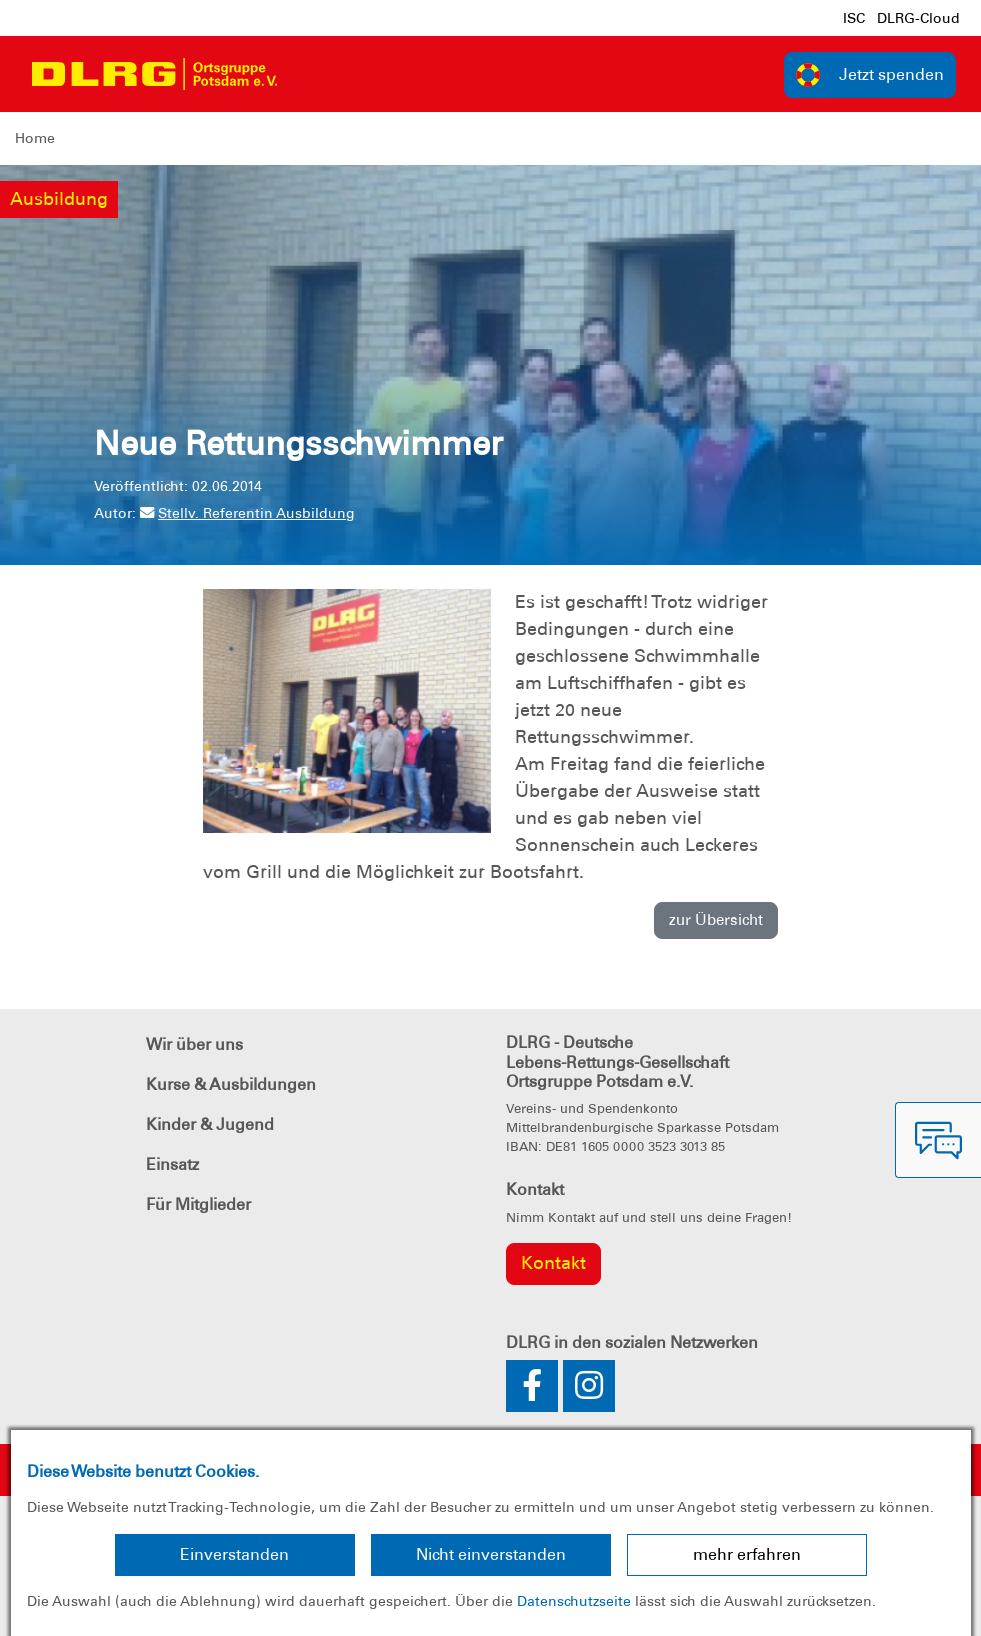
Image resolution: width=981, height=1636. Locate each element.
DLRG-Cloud (918, 18)
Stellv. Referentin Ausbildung (247, 513)
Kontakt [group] (553, 1263)
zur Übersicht (716, 920)
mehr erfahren (747, 1554)
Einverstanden (234, 1554)
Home (35, 138)
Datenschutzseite (574, 1601)
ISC (854, 18)
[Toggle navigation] (311, 74)
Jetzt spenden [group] (870, 75)
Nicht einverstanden (491, 1554)
